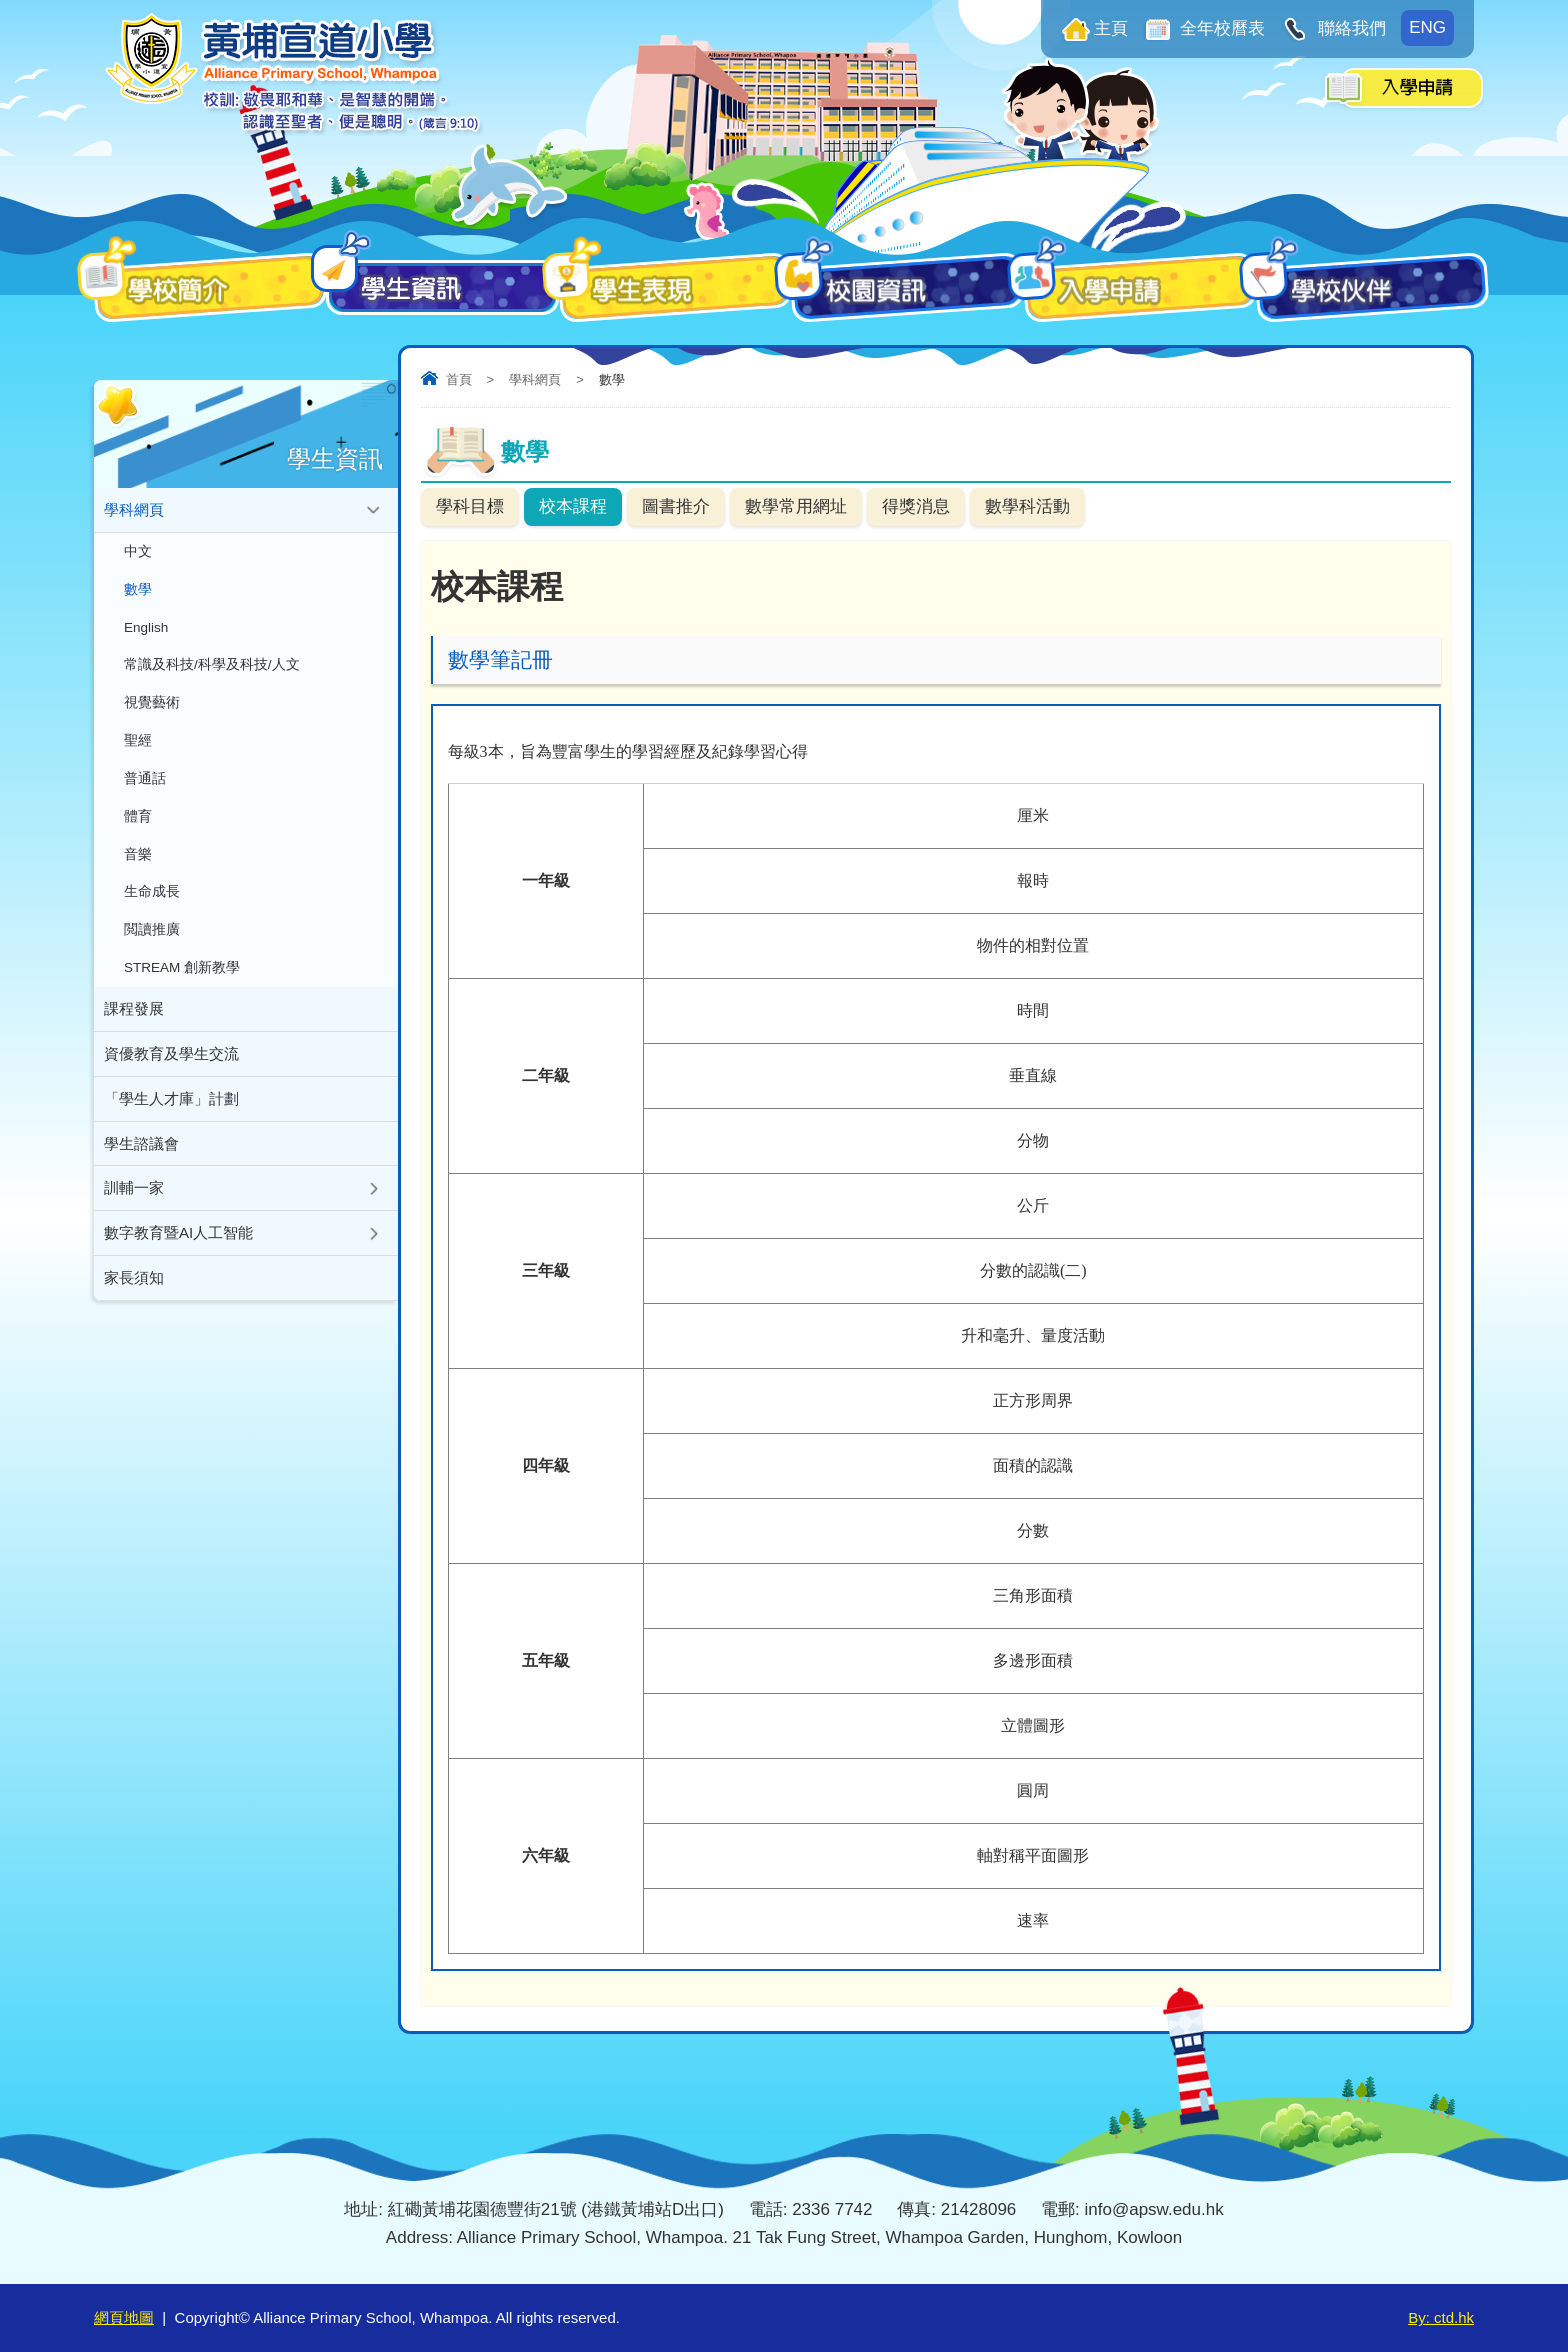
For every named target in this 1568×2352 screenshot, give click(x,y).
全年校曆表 (1221, 28)
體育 (138, 817)
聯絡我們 (1349, 28)
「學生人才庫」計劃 (171, 1100)
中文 (138, 551)
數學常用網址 (796, 506)
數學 (138, 589)
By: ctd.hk (1441, 2317)
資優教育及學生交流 (171, 1055)
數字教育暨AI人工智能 (178, 1235)
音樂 (138, 855)
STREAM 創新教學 (182, 969)
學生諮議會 (141, 1145)
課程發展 (134, 1010)
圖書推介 (676, 506)
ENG (1427, 27)
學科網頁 (535, 379)
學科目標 (470, 506)
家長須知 (134, 1280)
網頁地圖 (124, 2317)
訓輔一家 (134, 1190)
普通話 (145, 779)
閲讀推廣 (152, 931)
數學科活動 (1027, 506)
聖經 (138, 741)
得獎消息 (916, 506)
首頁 (459, 379)
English (146, 627)
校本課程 (573, 506)
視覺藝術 (152, 703)
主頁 (1111, 28)
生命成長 (152, 893)
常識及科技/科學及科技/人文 (212, 665)
